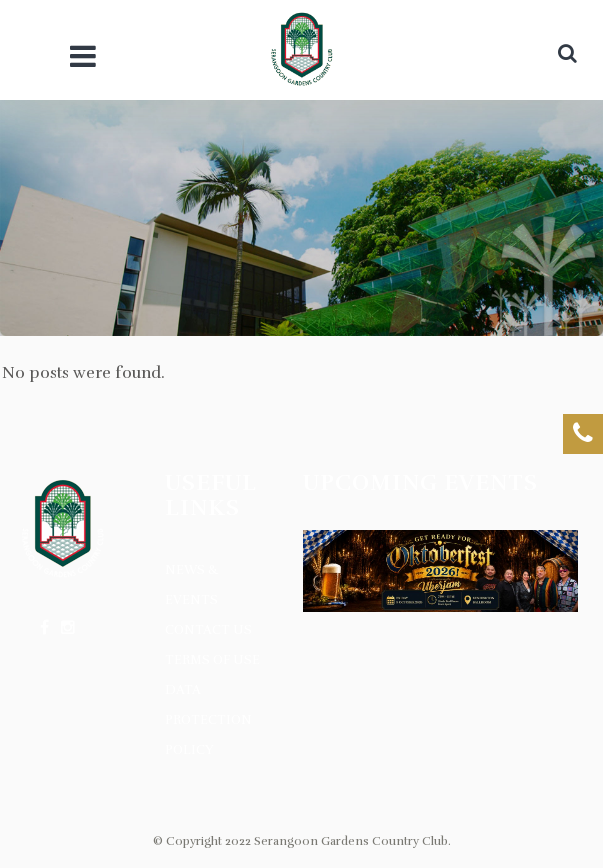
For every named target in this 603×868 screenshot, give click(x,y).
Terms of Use (212, 660)
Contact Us (208, 630)
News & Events (192, 585)
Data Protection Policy (208, 720)
